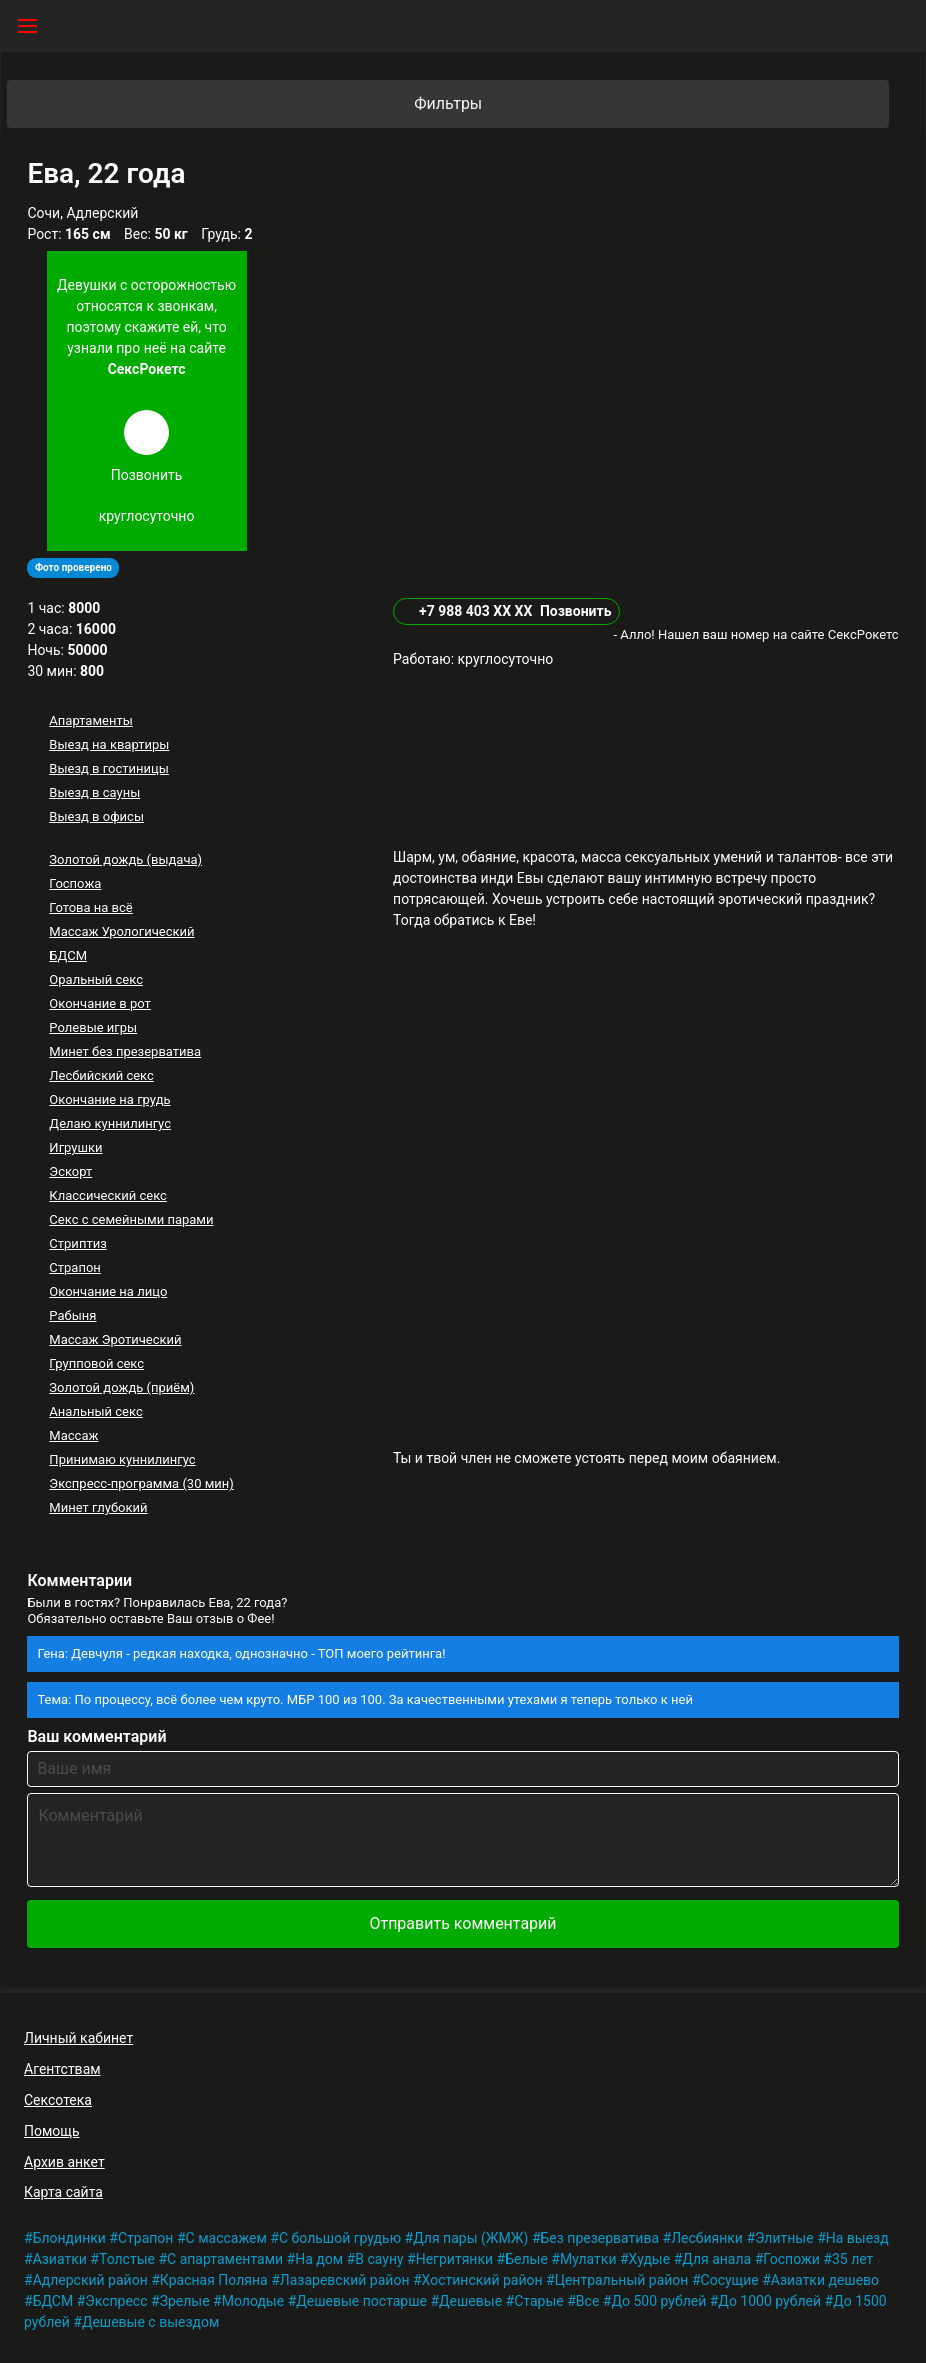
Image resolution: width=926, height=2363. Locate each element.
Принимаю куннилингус (122, 1459)
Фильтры (650, 104)
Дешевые (470, 2301)
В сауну (379, 2259)
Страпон (75, 1267)
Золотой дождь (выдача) (125, 859)
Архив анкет (64, 2162)
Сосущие (730, 2280)
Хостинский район (482, 2280)
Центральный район (622, 2280)
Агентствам (62, 2069)
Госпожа (75, 883)
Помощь (52, 2131)
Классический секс (108, 1195)
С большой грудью (340, 2238)
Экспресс (116, 2301)
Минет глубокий (98, 1507)
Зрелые (185, 2301)
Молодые (253, 2301)
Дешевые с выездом (151, 2322)
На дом (319, 2259)
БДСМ (68, 955)
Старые (539, 2301)
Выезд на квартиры (109, 744)
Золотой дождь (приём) (121, 1387)
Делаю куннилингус (110, 1123)
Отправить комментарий (462, 1923)
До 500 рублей (658, 2301)
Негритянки (454, 2259)
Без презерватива (600, 2238)
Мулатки (588, 2259)
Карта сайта (63, 2192)
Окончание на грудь (109, 1099)
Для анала (716, 2259)
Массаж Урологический (121, 931)
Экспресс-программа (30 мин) (141, 1483)
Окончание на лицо (108, 1291)
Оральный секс (96, 979)
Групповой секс (96, 1363)
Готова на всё (90, 907)
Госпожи (791, 2259)
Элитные (784, 2238)
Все (587, 2301)
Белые (526, 2259)
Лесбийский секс (101, 1075)
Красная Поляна (214, 2280)
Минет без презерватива (125, 1051)
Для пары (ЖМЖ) (470, 2238)
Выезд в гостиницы (109, 768)
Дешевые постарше (361, 2301)
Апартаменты (90, 720)
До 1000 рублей (769, 2301)
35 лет (852, 2259)
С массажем (226, 2238)
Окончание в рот (100, 1003)
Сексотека (58, 2100)
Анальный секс (95, 1411)
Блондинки (69, 2238)
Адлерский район (90, 2280)
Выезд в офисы (96, 816)
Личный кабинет (78, 2038)
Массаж (73, 1435)
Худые (650, 2259)
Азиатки (60, 2259)
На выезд (857, 2238)
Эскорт (70, 1171)
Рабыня (72, 1315)
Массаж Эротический (115, 1339)
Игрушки (75, 1147)
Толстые (127, 2259)
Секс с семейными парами (131, 1219)
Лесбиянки (707, 2238)
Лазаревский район (345, 2280)
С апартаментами (225, 2259)
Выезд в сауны (94, 792)
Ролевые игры (93, 1027)
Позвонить (576, 611)
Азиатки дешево (825, 2280)
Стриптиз (77, 1243)
